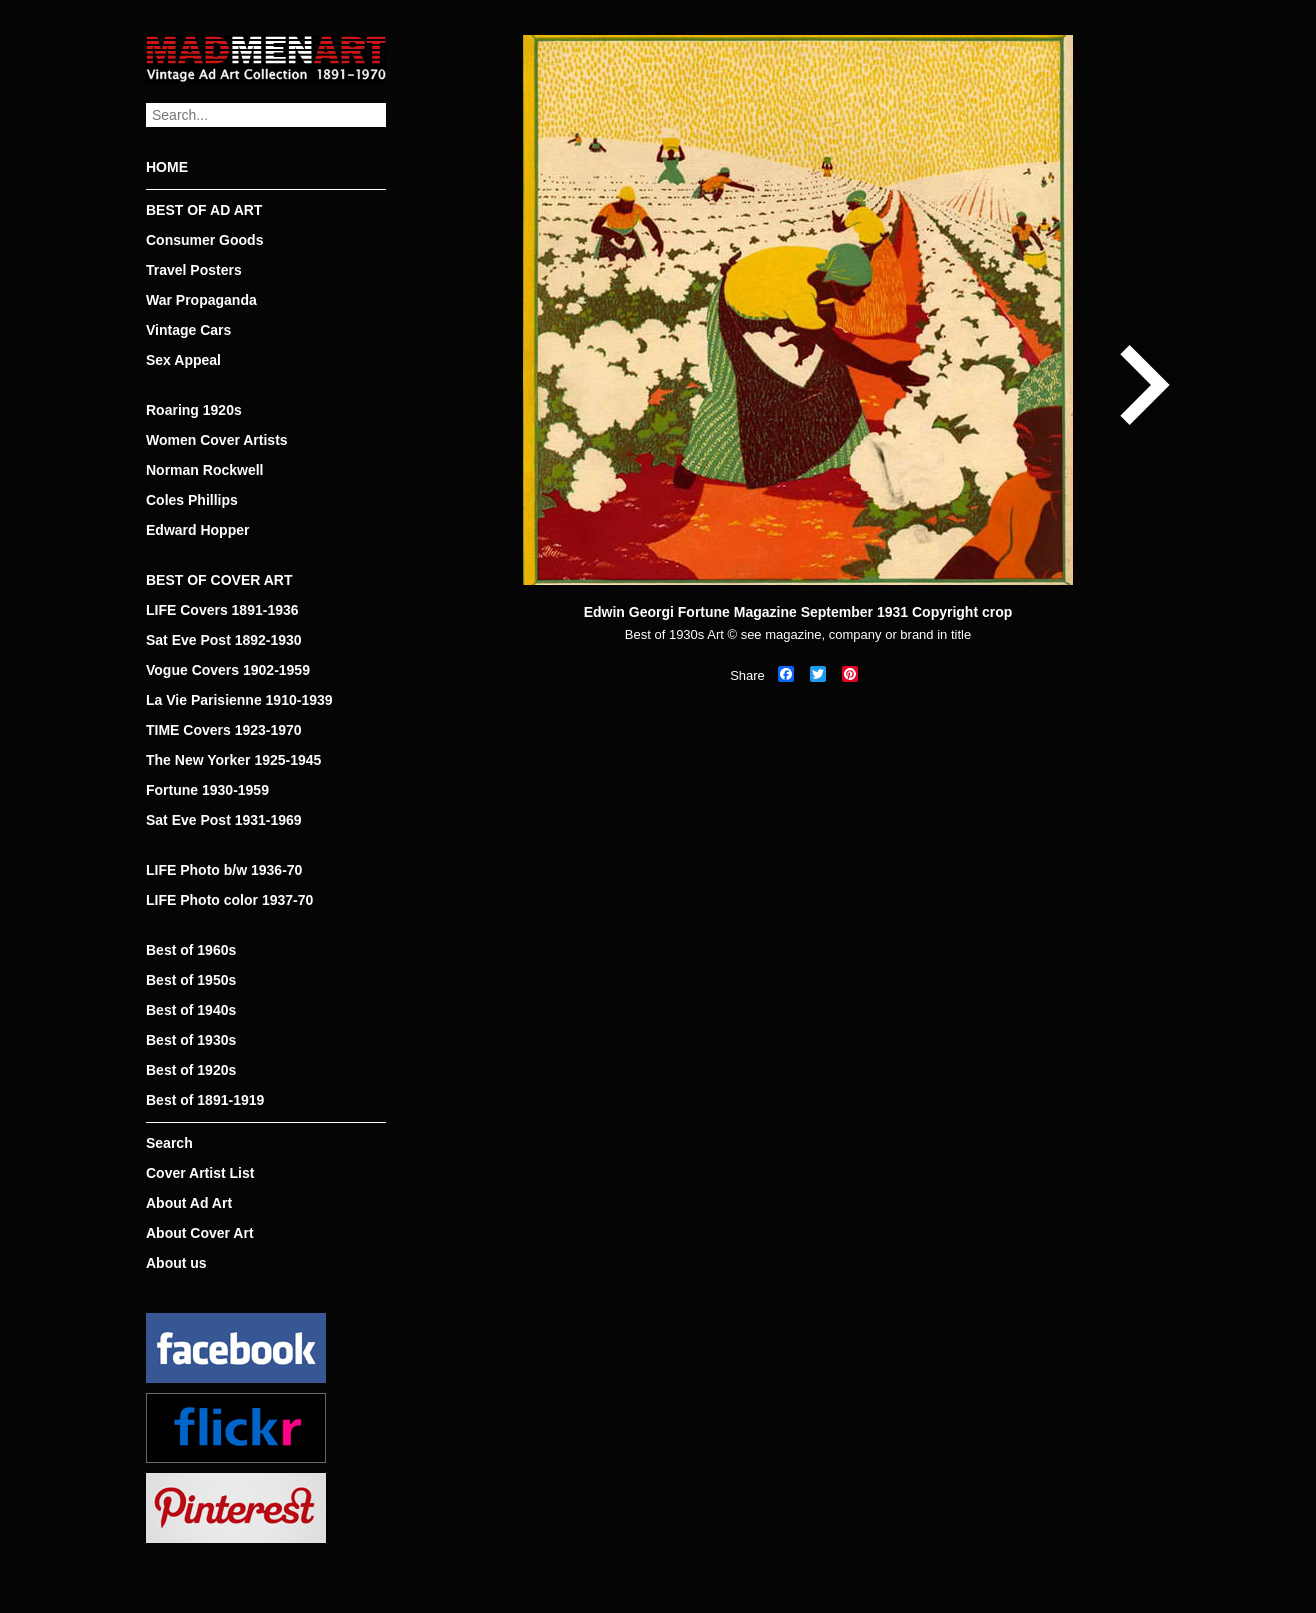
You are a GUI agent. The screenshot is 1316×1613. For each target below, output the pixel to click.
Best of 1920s (191, 1070)
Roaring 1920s (194, 410)
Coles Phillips (192, 500)
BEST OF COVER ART (219, 580)
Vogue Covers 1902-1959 (228, 670)
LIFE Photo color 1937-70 (229, 900)
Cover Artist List (200, 1173)
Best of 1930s (191, 1040)
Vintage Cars (188, 330)
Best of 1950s (191, 980)
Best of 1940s (191, 1010)
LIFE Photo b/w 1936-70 (224, 870)
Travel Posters (194, 270)
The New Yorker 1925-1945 (233, 760)
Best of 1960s (191, 950)
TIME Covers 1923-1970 (224, 730)
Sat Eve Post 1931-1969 (224, 820)
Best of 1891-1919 (205, 1100)
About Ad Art (189, 1203)
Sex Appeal (183, 360)
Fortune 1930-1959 (207, 790)
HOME (167, 167)
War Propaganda (201, 300)
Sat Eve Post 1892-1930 (224, 640)
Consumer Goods (204, 240)
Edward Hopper (197, 530)
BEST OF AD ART (204, 210)
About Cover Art (200, 1233)
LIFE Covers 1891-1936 (222, 610)
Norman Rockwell (204, 470)
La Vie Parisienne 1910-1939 (239, 700)
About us (176, 1263)
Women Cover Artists (217, 440)
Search (169, 1143)
